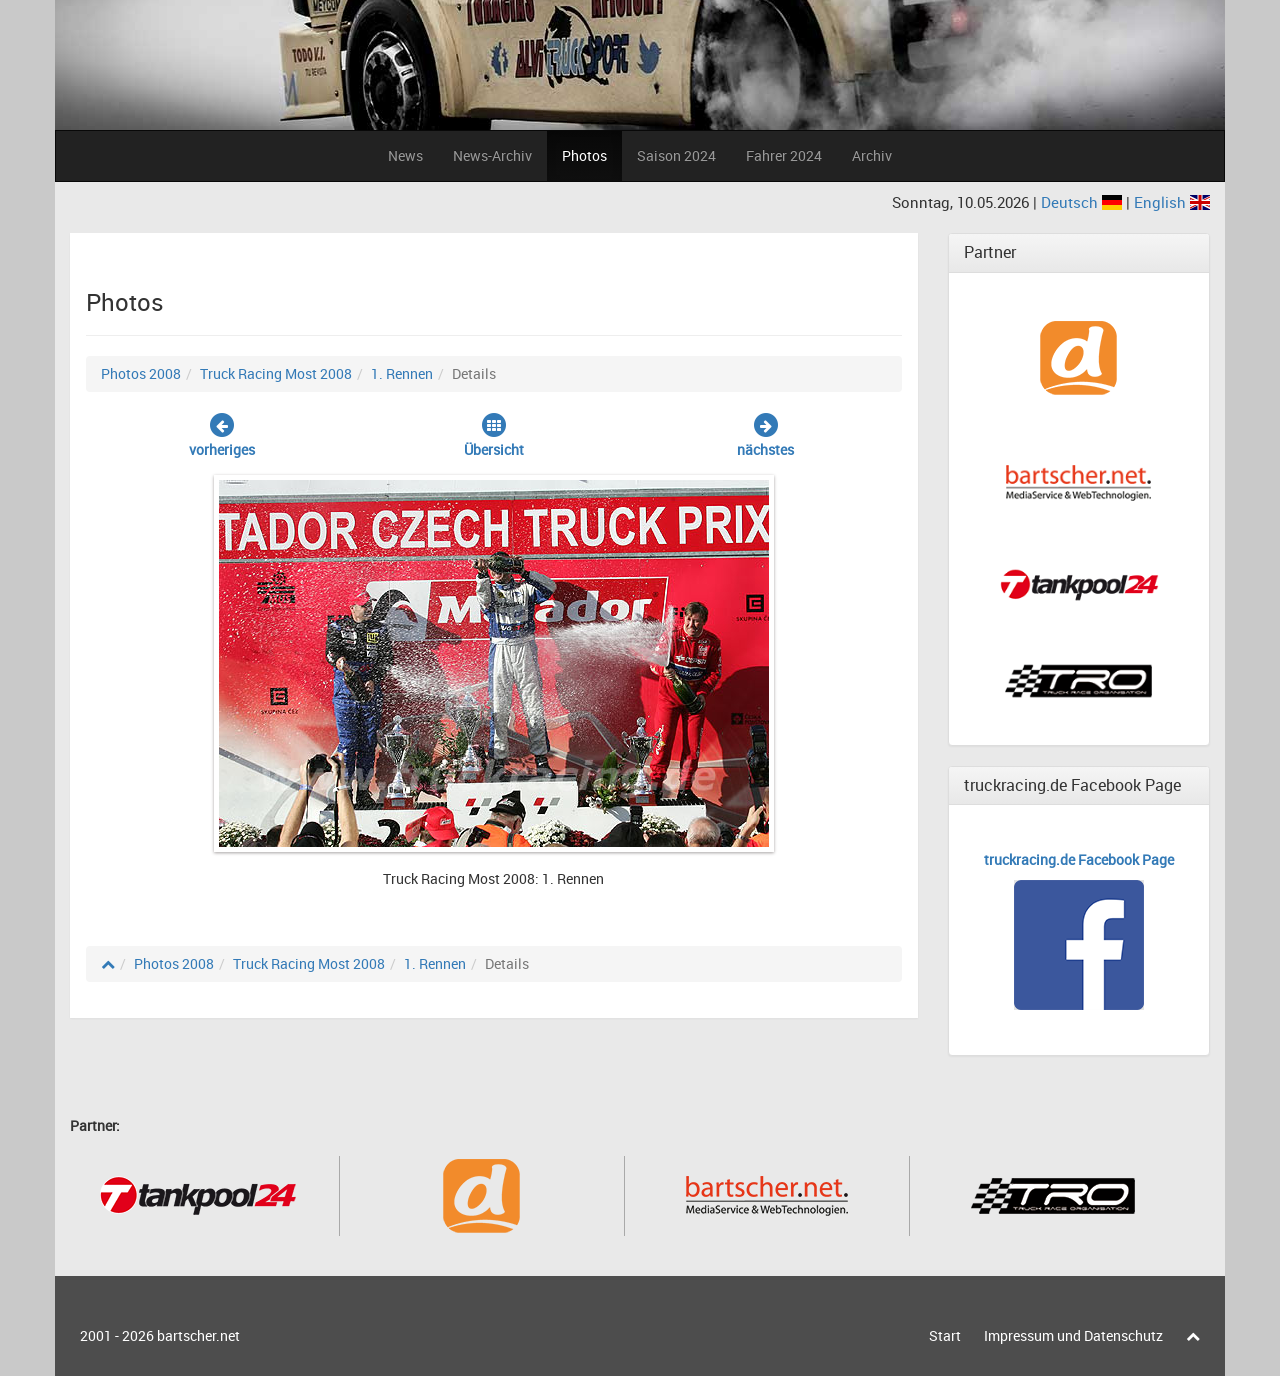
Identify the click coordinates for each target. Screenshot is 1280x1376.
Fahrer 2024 (784, 155)
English (1172, 202)
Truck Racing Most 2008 (276, 373)
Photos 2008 (141, 373)
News (405, 155)
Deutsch (1083, 202)
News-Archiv (492, 155)
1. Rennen (402, 373)
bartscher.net (198, 1335)
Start (945, 1335)
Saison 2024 (676, 155)
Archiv (872, 155)
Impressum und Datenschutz (1073, 1335)
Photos (584, 155)
